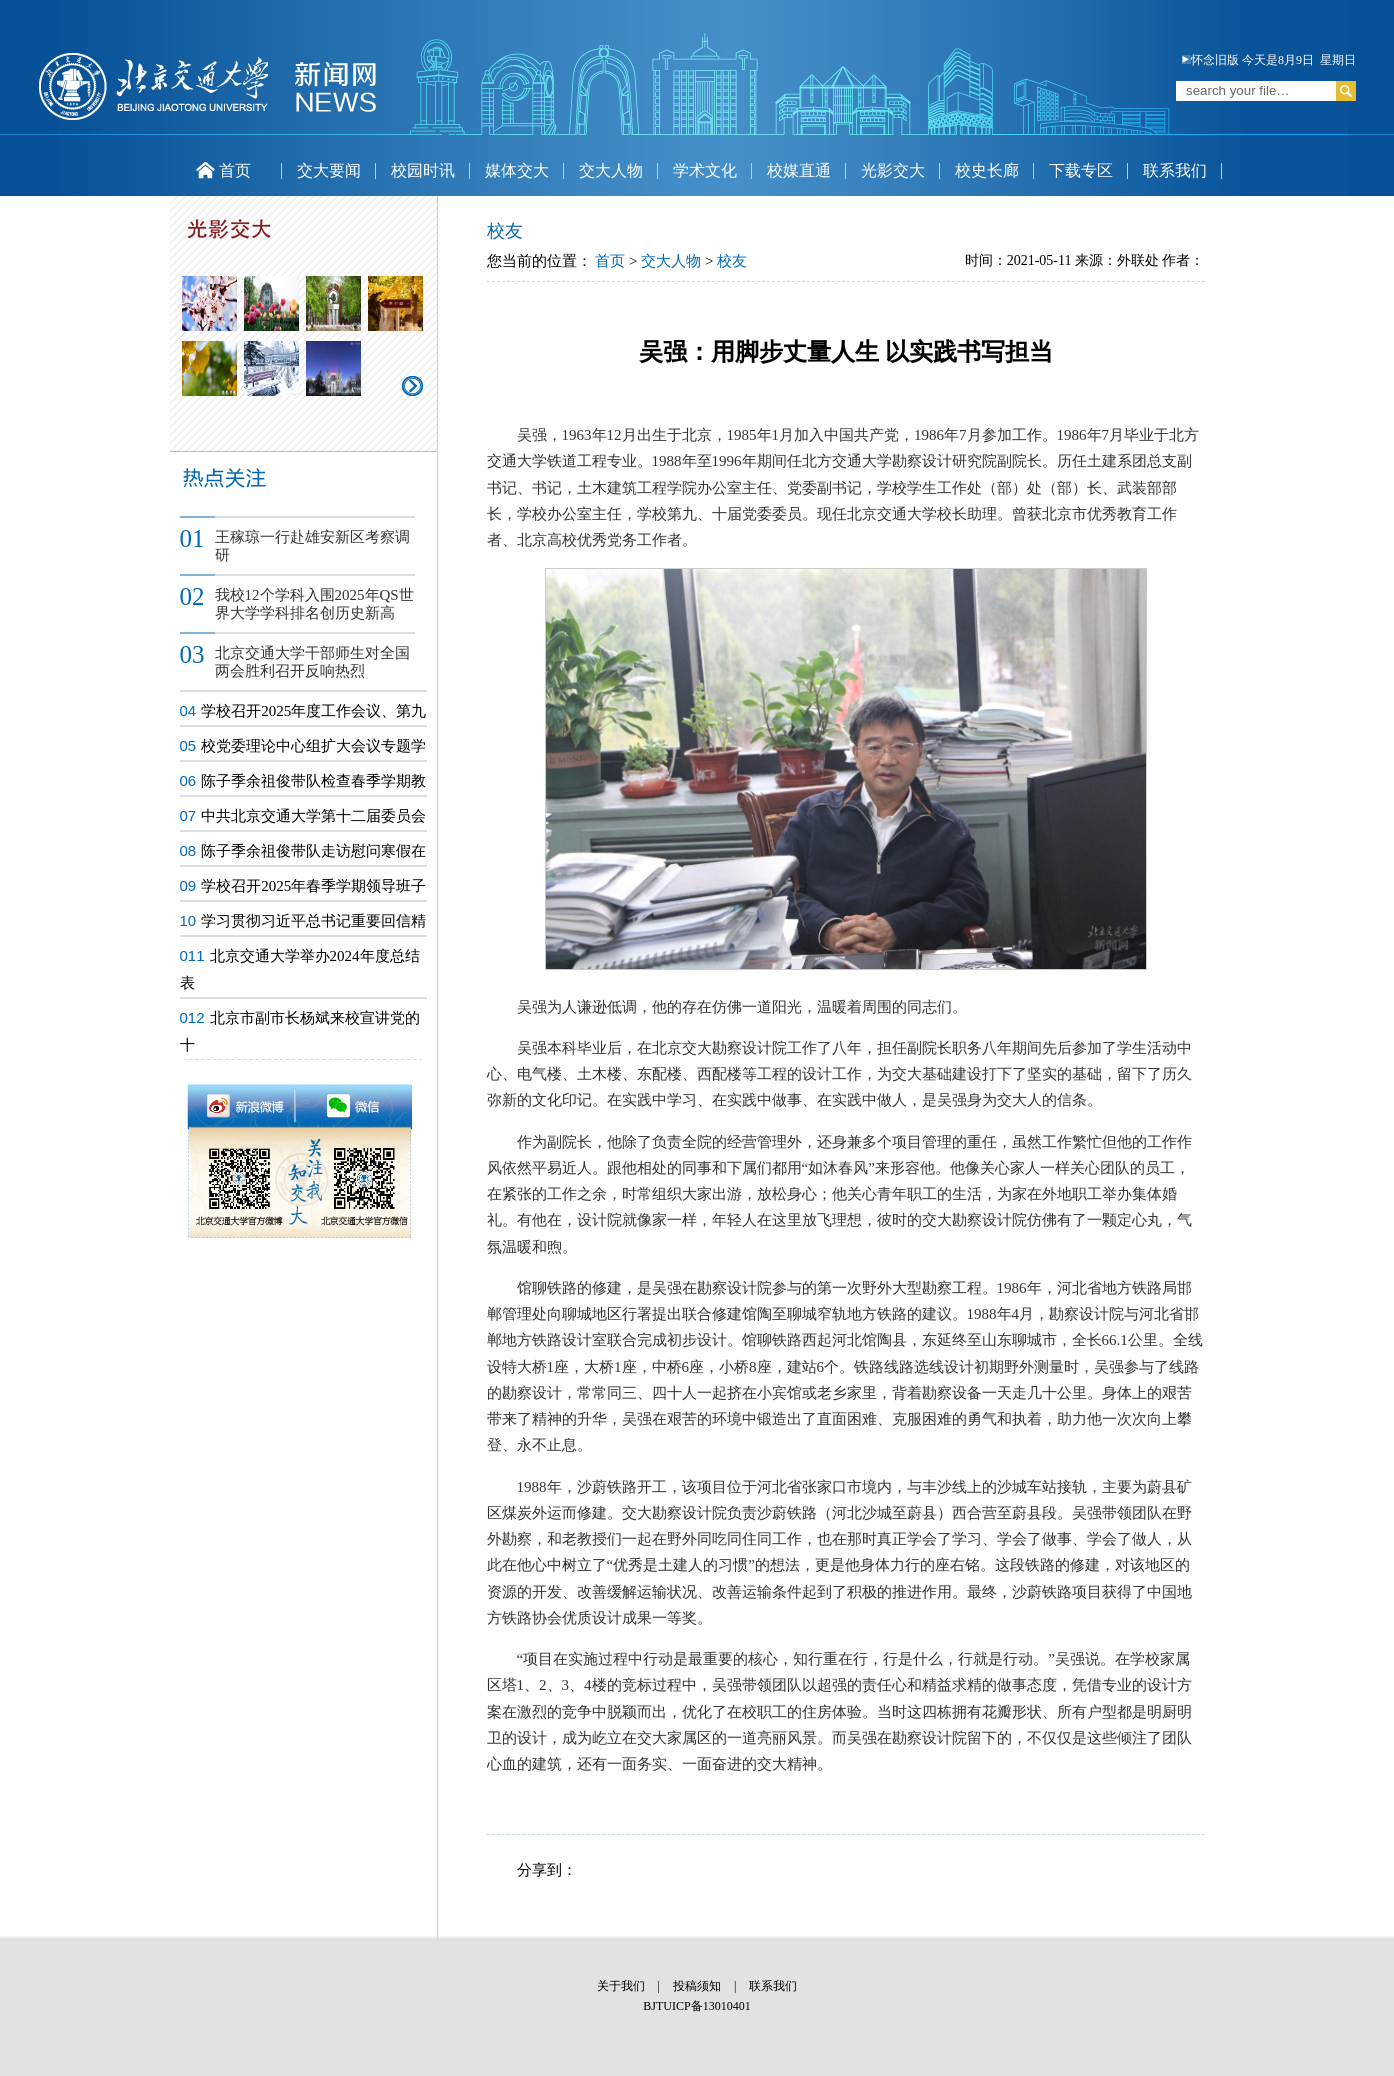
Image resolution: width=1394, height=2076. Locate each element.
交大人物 (611, 170)
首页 (223, 170)
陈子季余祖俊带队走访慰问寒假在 (313, 851)
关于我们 (621, 1986)
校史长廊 (987, 170)
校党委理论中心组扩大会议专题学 (313, 746)
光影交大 (893, 170)
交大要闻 (329, 170)
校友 (732, 261)
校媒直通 (799, 170)
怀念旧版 (1210, 60)
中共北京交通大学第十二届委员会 (313, 816)
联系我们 (1175, 170)
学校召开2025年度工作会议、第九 (313, 711)
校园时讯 (423, 170)
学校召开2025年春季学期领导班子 (313, 886)
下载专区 (1081, 170)
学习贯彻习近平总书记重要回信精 (313, 921)
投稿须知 (697, 1986)
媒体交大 (517, 170)
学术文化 (705, 170)
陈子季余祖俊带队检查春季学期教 (313, 781)
